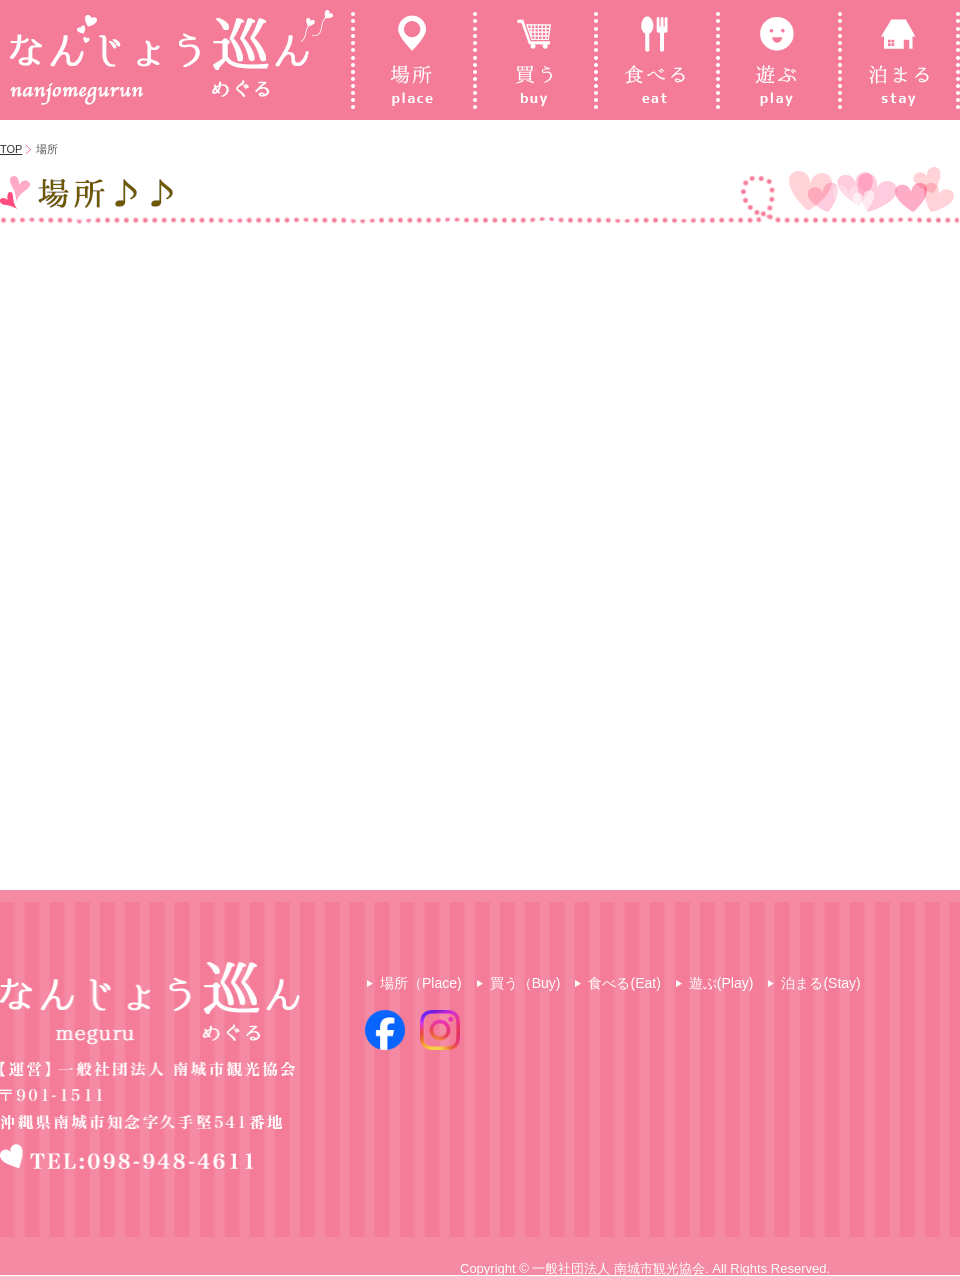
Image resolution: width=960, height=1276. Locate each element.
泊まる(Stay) (820, 983)
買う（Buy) (525, 983)
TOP (11, 149)
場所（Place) (421, 983)
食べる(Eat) (624, 983)
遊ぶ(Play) (721, 983)
